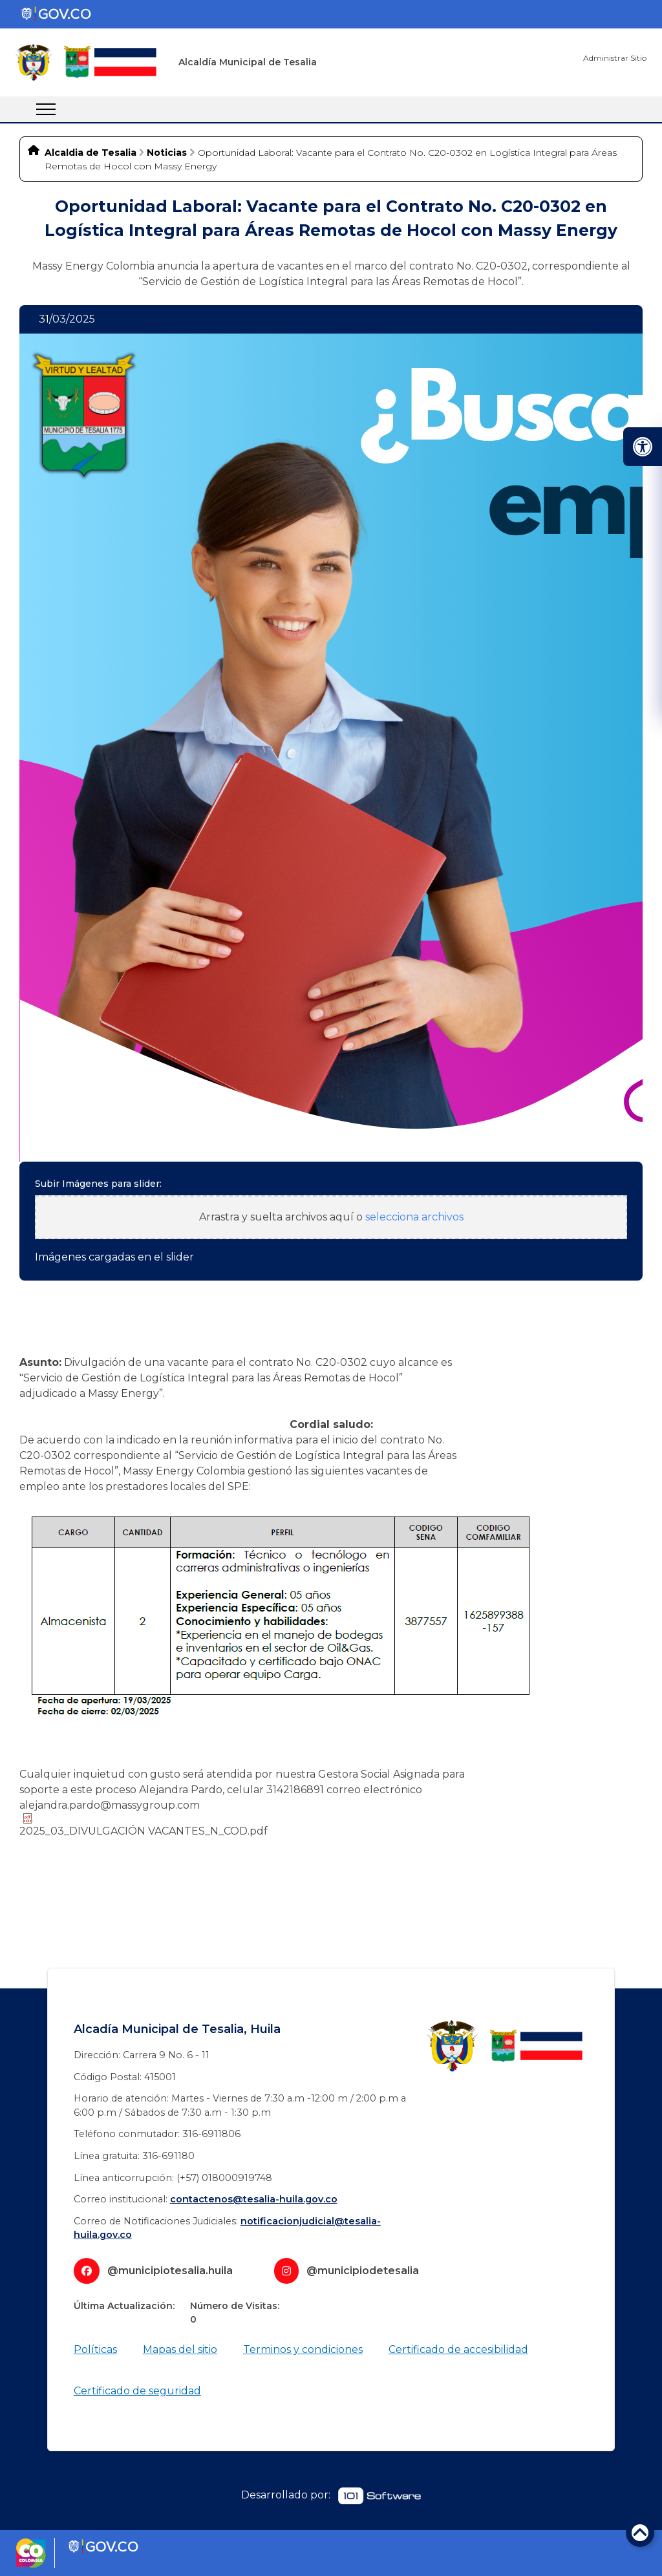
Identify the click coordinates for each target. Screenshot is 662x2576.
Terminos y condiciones (303, 2349)
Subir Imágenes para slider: (98, 1183)
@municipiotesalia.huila (170, 2270)
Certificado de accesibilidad (458, 2349)
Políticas (95, 2349)
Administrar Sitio (614, 58)
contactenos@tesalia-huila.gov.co (253, 2199)
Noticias (167, 152)
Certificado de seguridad (137, 2391)
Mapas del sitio (180, 2349)
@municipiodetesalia (362, 2270)
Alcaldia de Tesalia (90, 152)
